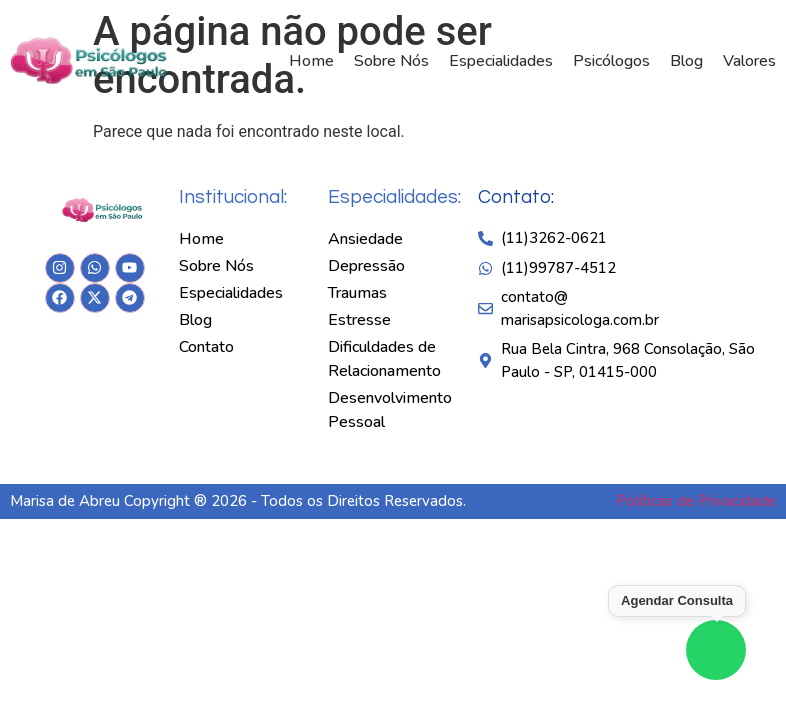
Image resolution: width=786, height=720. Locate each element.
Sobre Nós (391, 61)
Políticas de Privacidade (696, 501)
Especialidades (501, 61)
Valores (749, 61)
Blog (686, 61)
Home (311, 61)
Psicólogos (611, 61)
